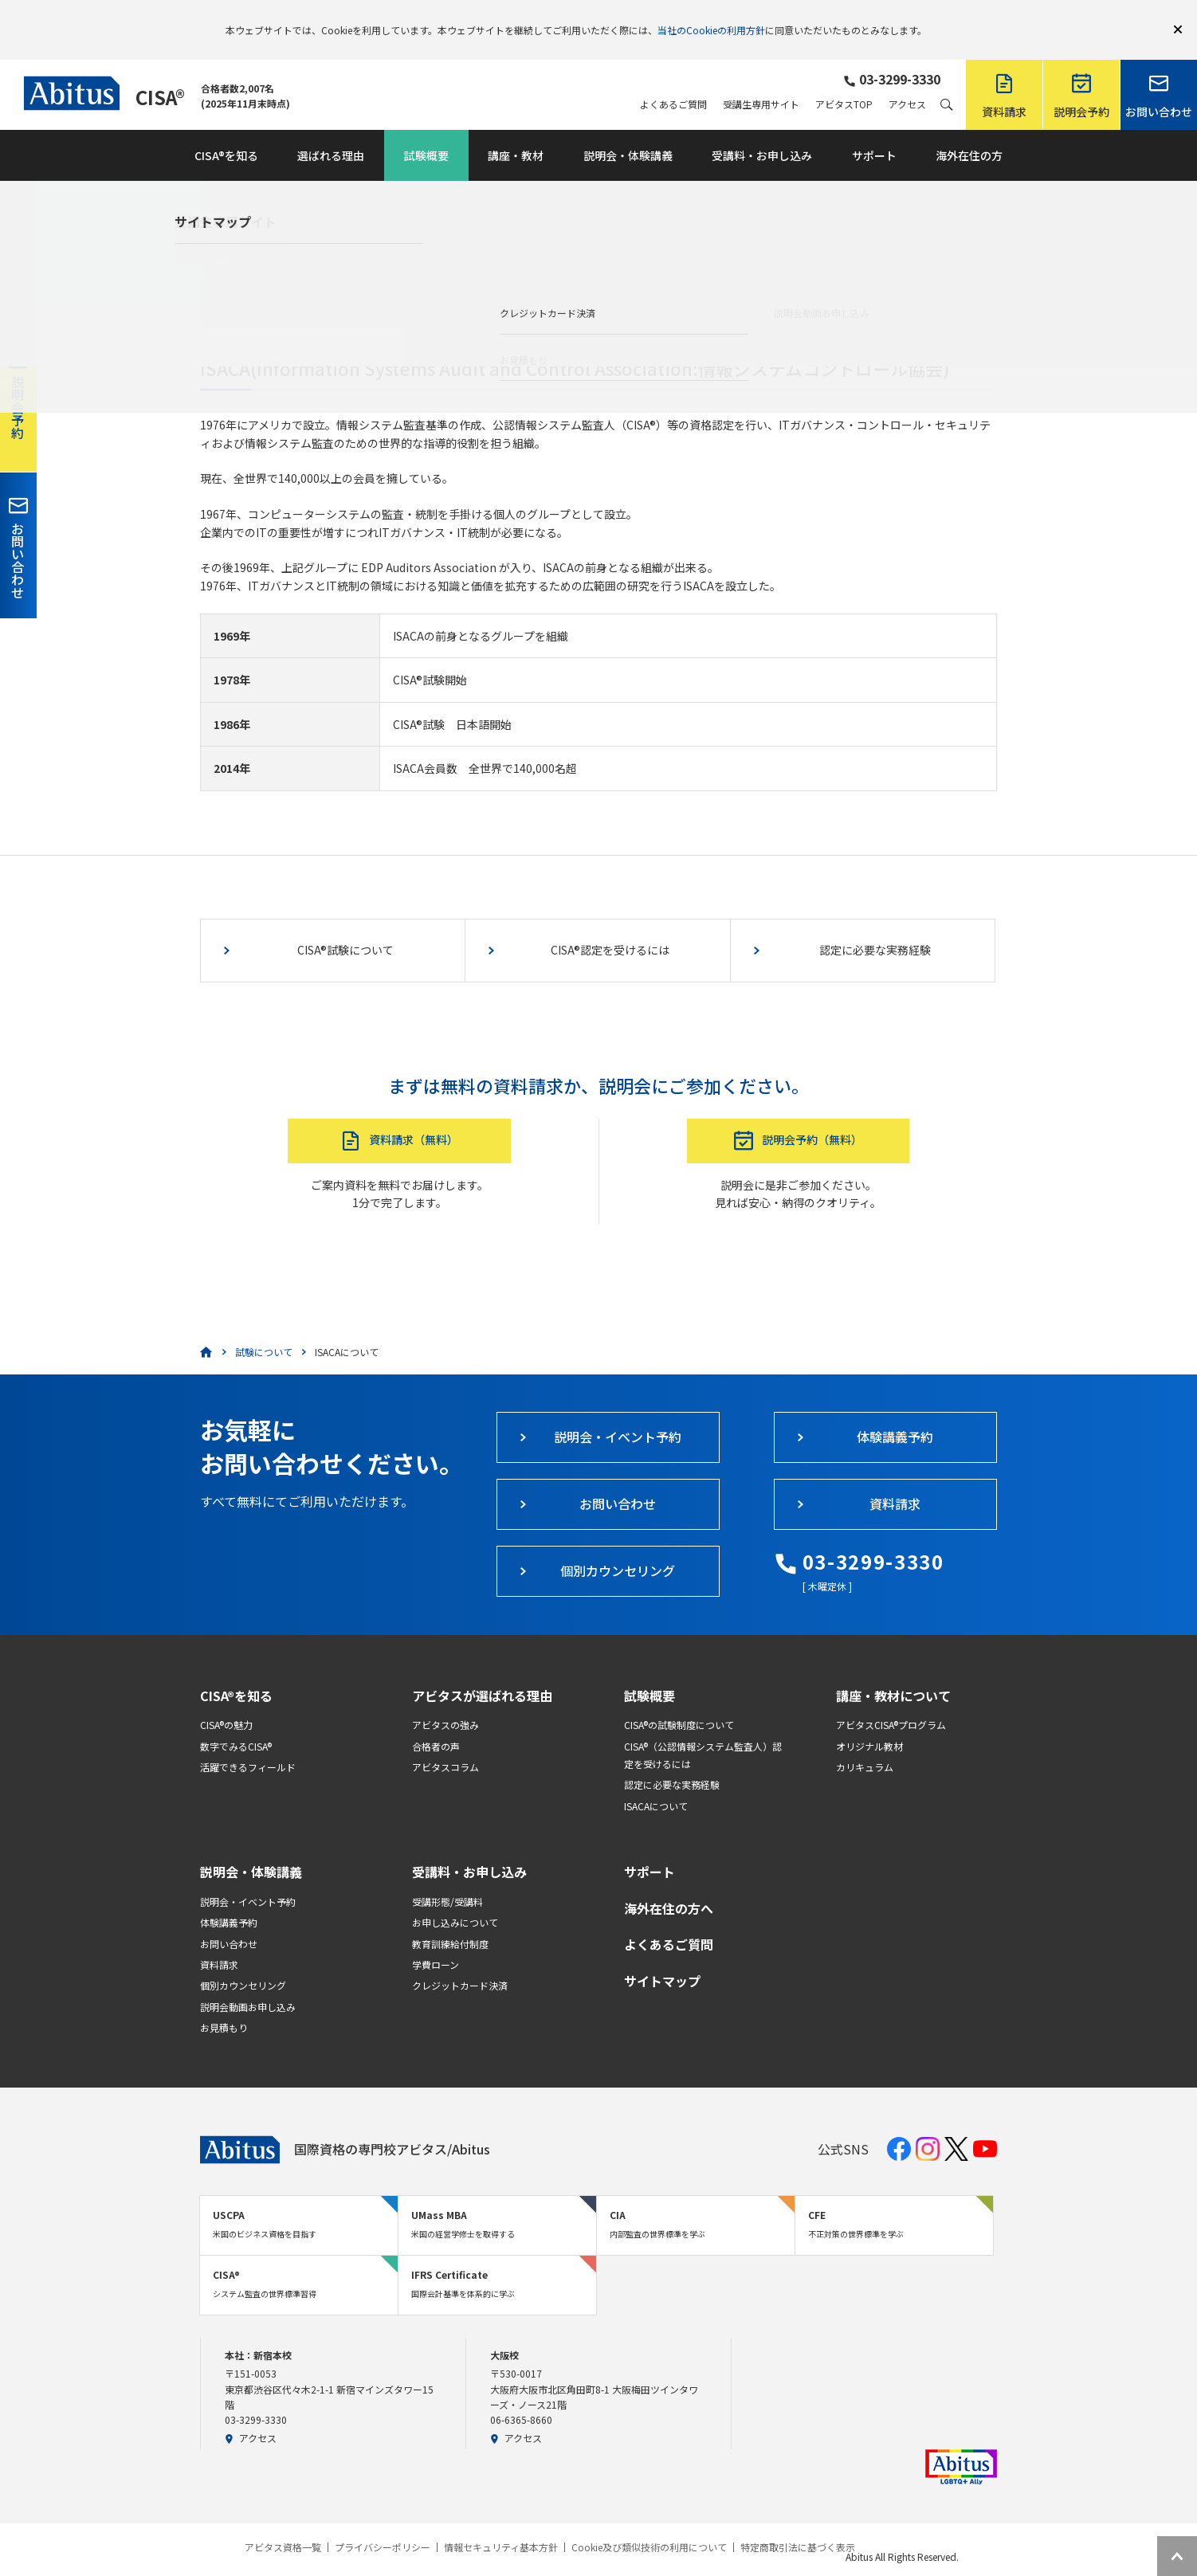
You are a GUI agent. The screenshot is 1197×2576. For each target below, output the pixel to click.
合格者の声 (436, 1723)
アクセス (907, 81)
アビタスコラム (445, 1744)
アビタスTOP (844, 81)
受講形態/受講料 (447, 1878)
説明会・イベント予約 (248, 1878)
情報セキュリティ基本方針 (501, 2524)
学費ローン (435, 1941)
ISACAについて (656, 1783)
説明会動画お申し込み (248, 1983)
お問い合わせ (228, 1920)
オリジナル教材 (869, 1723)
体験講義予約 (228, 1899)
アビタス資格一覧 (283, 2524)
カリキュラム (864, 1744)
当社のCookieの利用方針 (711, 18)
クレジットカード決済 (460, 1962)
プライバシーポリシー (382, 2524)
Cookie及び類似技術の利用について (649, 2524)
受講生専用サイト (761, 81)
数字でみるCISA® (236, 1723)
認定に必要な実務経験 (672, 1761)
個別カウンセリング (243, 1962)
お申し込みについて (455, 1899)
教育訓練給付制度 (450, 1920)
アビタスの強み (445, 1701)
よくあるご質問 (673, 81)
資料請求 (219, 1941)
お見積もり (224, 2004)
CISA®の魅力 (226, 1701)
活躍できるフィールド (248, 1744)
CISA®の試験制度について (679, 1701)
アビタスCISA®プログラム (891, 1701)
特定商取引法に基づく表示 (797, 2524)
